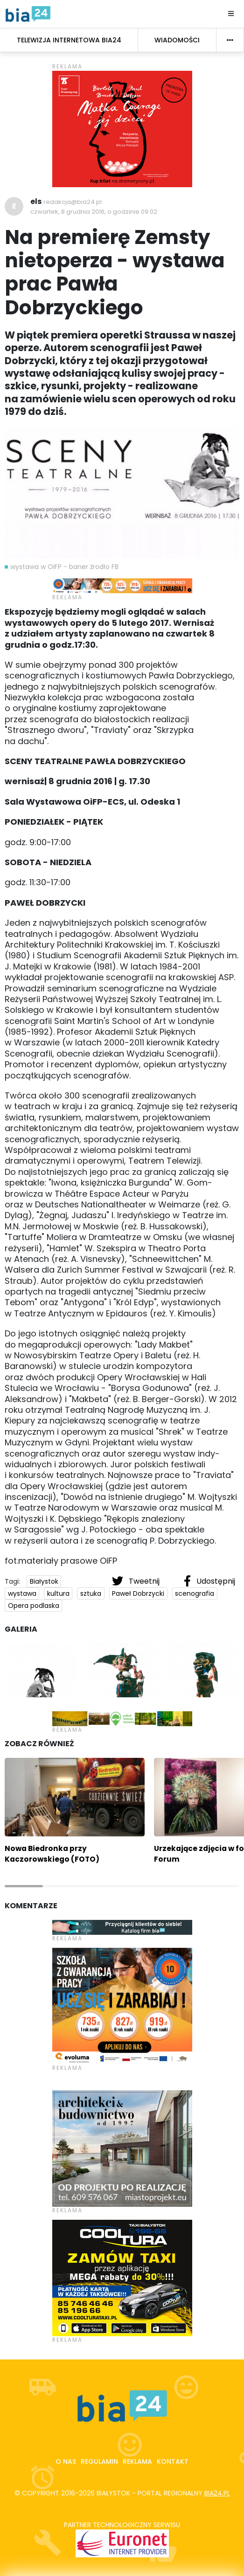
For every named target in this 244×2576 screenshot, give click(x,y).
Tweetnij (136, 1580)
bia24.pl (217, 2493)
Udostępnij (209, 1580)
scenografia (194, 1593)
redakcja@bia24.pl (72, 201)
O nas (66, 2461)
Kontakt (172, 2461)
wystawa (22, 1593)
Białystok (44, 1581)
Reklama (137, 2461)
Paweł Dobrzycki (138, 1593)
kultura (58, 1593)
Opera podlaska (33, 1605)
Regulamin (99, 2461)
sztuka (90, 1593)
